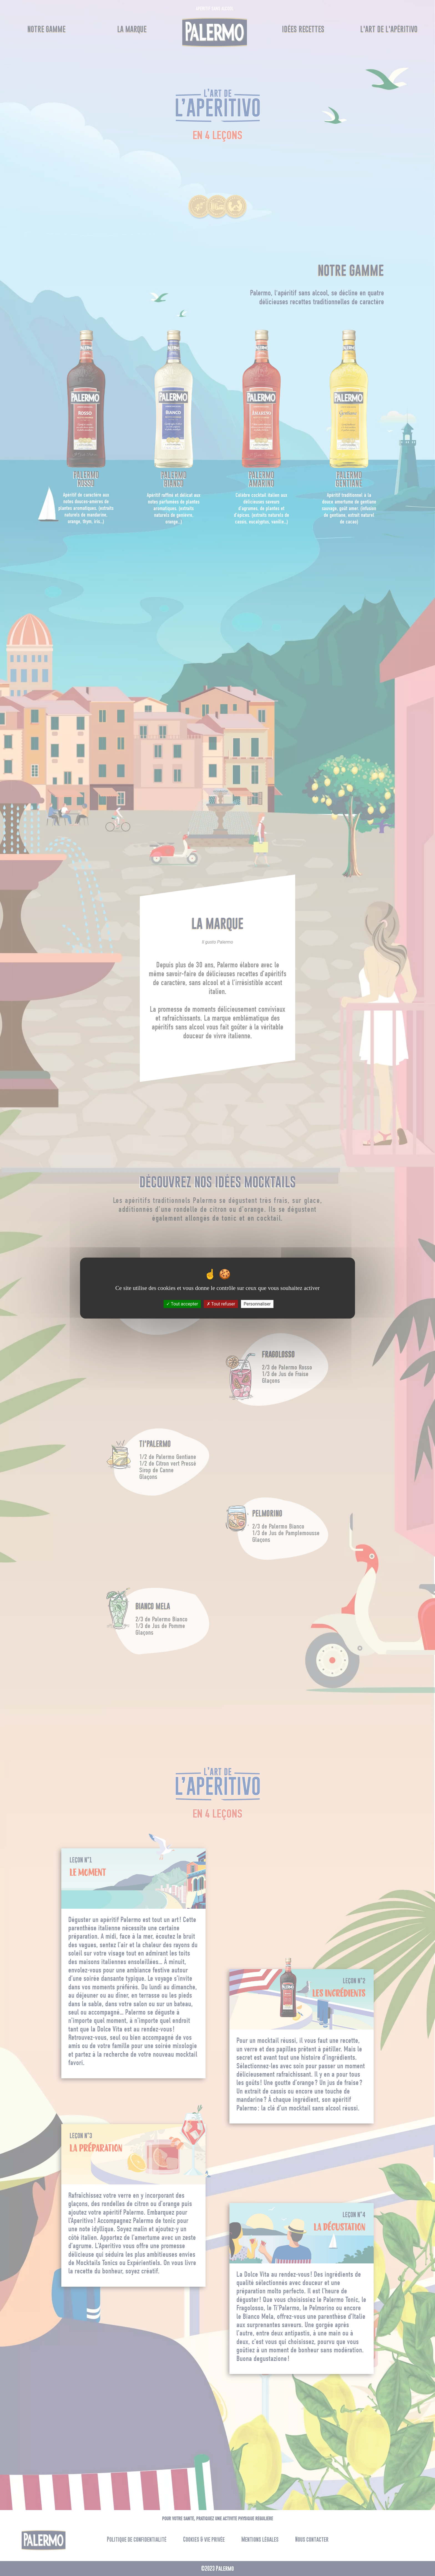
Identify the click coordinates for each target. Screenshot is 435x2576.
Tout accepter (182, 1304)
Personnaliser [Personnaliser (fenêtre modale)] (257, 1304)
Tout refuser (221, 1304)
